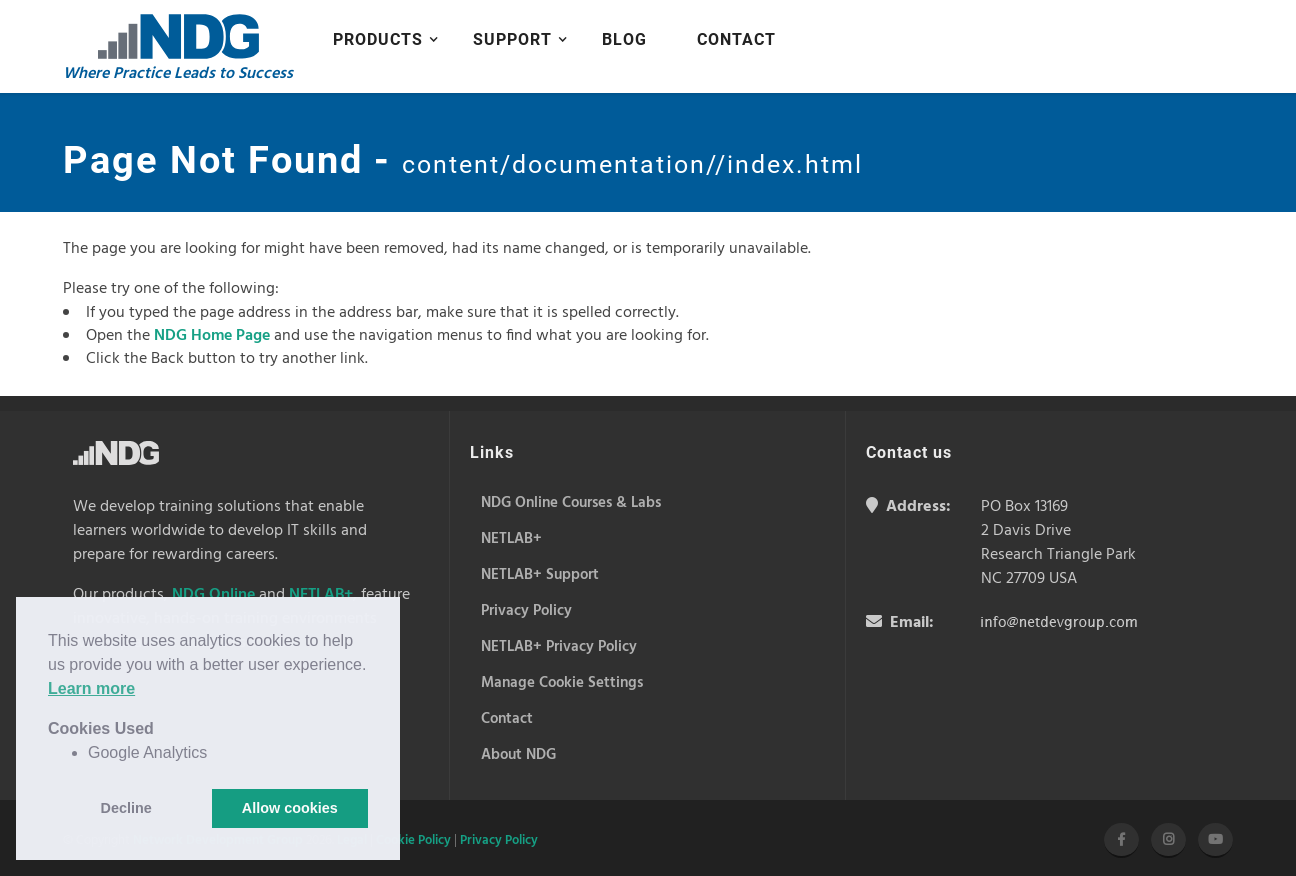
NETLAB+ (321, 595)
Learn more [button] (91, 688)
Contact (736, 39)
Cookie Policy (413, 840)
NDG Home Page (212, 336)
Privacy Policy (499, 840)
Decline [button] (126, 808)
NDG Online (213, 595)
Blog (624, 39)
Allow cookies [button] (290, 808)
